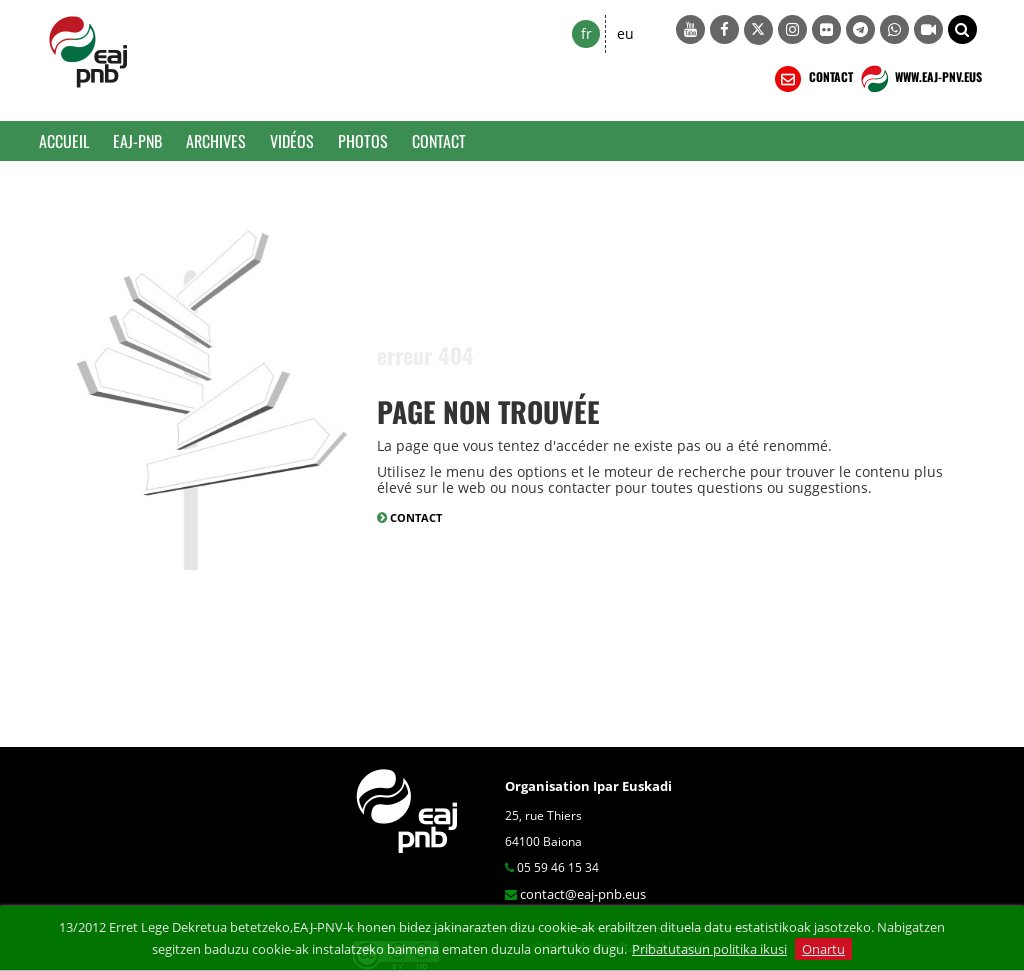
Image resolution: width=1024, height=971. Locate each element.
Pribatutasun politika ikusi (709, 949)
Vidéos (292, 141)
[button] (962, 29)
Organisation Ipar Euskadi (588, 786)
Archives (216, 141)
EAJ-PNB (137, 141)
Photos (363, 141)
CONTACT (812, 79)
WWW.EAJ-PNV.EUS (919, 79)
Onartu (823, 949)
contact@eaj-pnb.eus (583, 894)
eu (625, 33)
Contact (439, 141)
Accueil (64, 141)
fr (586, 33)
